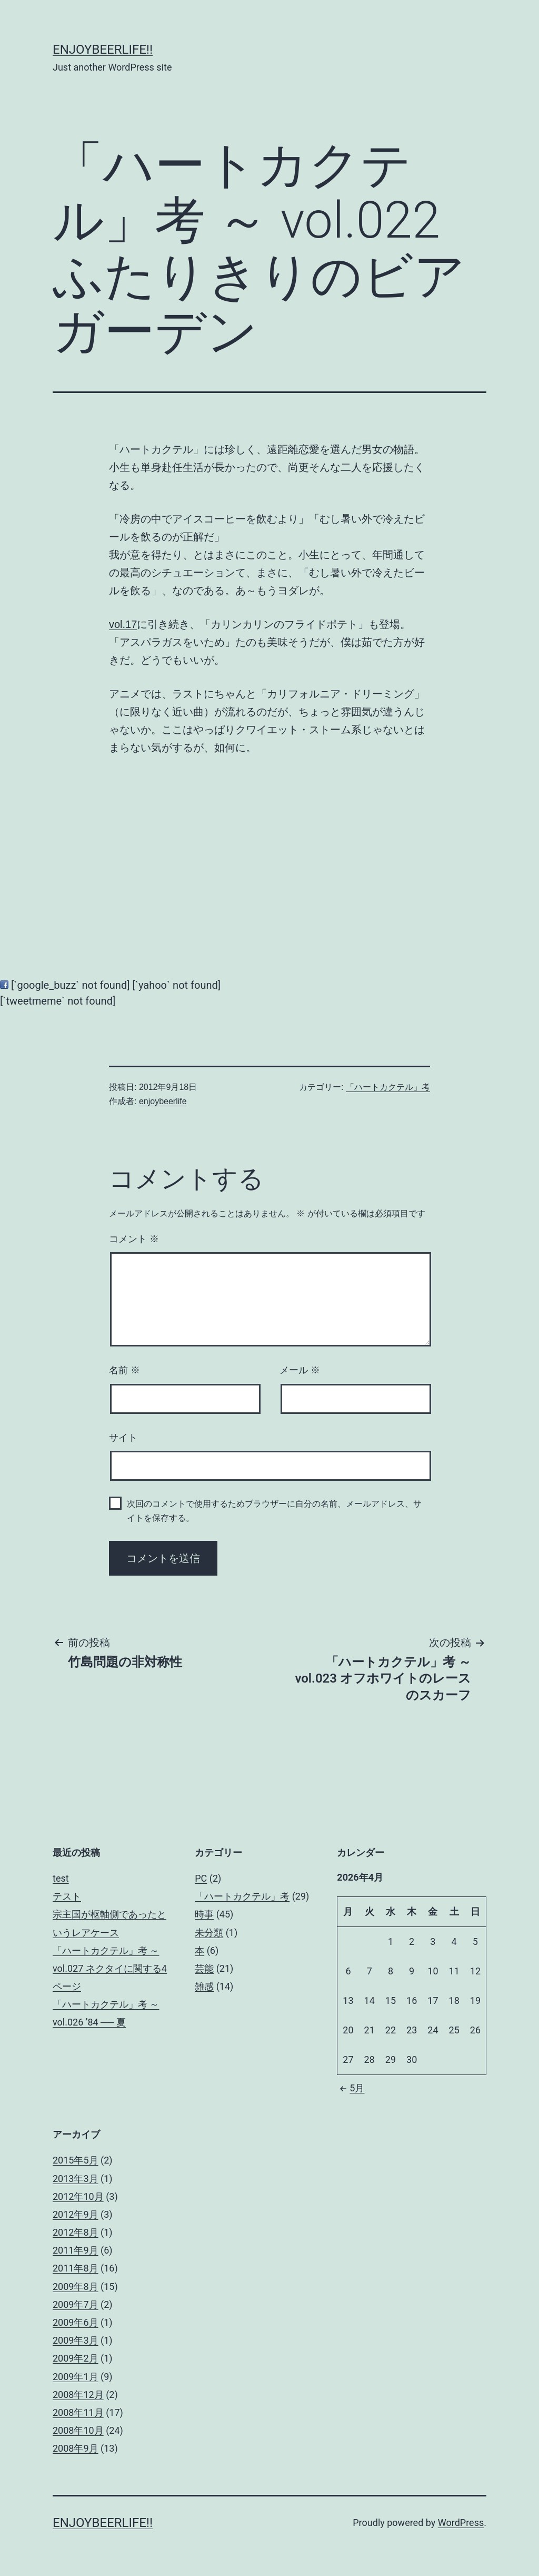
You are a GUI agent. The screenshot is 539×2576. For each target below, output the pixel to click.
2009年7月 (75, 2304)
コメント (134, 1239)
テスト (67, 1896)
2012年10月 (78, 2196)
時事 (204, 1914)
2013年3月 (75, 2178)
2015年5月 (75, 2160)
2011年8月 (75, 2268)
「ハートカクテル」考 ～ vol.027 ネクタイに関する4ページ (110, 1968)
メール (300, 1370)
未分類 (209, 1932)
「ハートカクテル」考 (388, 1087)
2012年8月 (75, 2232)
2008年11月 (78, 2412)
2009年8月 (75, 2286)
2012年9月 (75, 2214)
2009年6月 (75, 2322)
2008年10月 (78, 2430)
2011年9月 (75, 2250)
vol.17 (123, 624)
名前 (124, 1370)
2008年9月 (75, 2448)
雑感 (204, 1986)
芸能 (204, 1968)
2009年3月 (75, 2340)
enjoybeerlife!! (103, 49)
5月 (350, 2087)
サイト (123, 1437)
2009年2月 (75, 2358)
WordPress (461, 2522)
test (61, 1878)
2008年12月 (78, 2394)
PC (201, 1878)
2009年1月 (75, 2376)
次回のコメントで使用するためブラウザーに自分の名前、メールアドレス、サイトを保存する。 (274, 1510)
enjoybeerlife (163, 1101)
